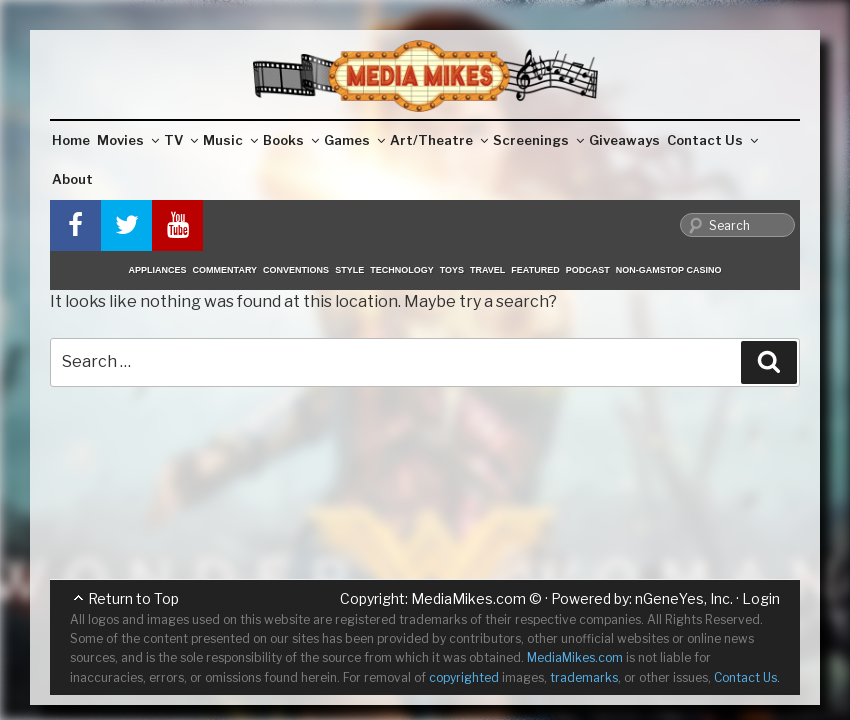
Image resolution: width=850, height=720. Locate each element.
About (72, 179)
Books (291, 140)
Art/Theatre (439, 140)
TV (181, 140)
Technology (402, 270)
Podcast (588, 270)
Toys (452, 270)
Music (230, 140)
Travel (487, 270)
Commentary (225, 270)
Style (349, 270)
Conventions (296, 270)
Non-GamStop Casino (669, 270)
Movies (128, 140)
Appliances (158, 270)
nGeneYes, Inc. (684, 598)
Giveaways (624, 140)
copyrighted (464, 677)
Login (761, 598)
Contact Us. (747, 677)
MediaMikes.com (468, 598)
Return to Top (133, 598)
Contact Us (712, 140)
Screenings (538, 140)
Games (354, 140)
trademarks (584, 677)
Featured (535, 270)
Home (71, 140)
